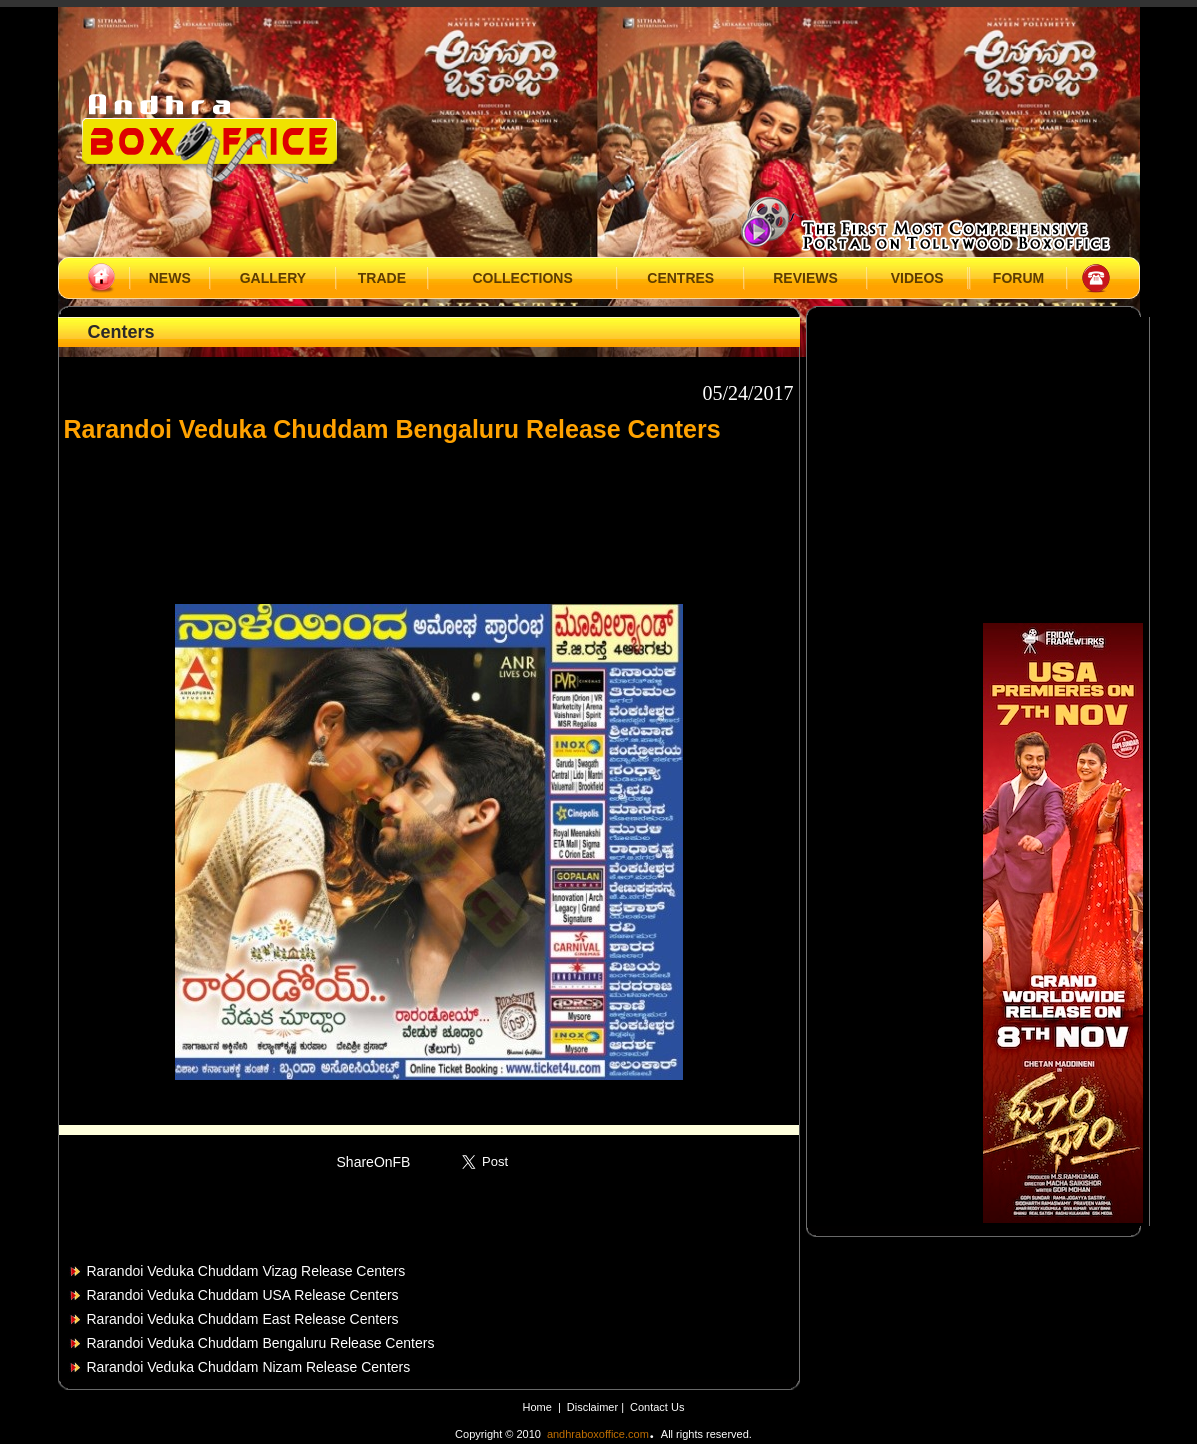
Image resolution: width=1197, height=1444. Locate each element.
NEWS (170, 278)
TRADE (382, 278)
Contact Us (657, 1407)
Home (537, 1407)
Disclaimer (594, 1407)
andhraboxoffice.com (598, 1434)
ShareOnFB (374, 1162)
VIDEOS (917, 278)
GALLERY (273, 278)
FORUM (1018, 278)
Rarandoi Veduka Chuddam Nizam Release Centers (249, 1367)
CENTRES (680, 278)
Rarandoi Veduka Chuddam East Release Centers (243, 1319)
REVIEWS (805, 278)
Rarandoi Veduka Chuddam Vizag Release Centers (246, 1271)
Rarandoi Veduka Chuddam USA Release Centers (243, 1295)
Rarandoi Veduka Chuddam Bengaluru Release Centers (261, 1343)
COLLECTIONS (522, 278)
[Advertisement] (429, 514)
